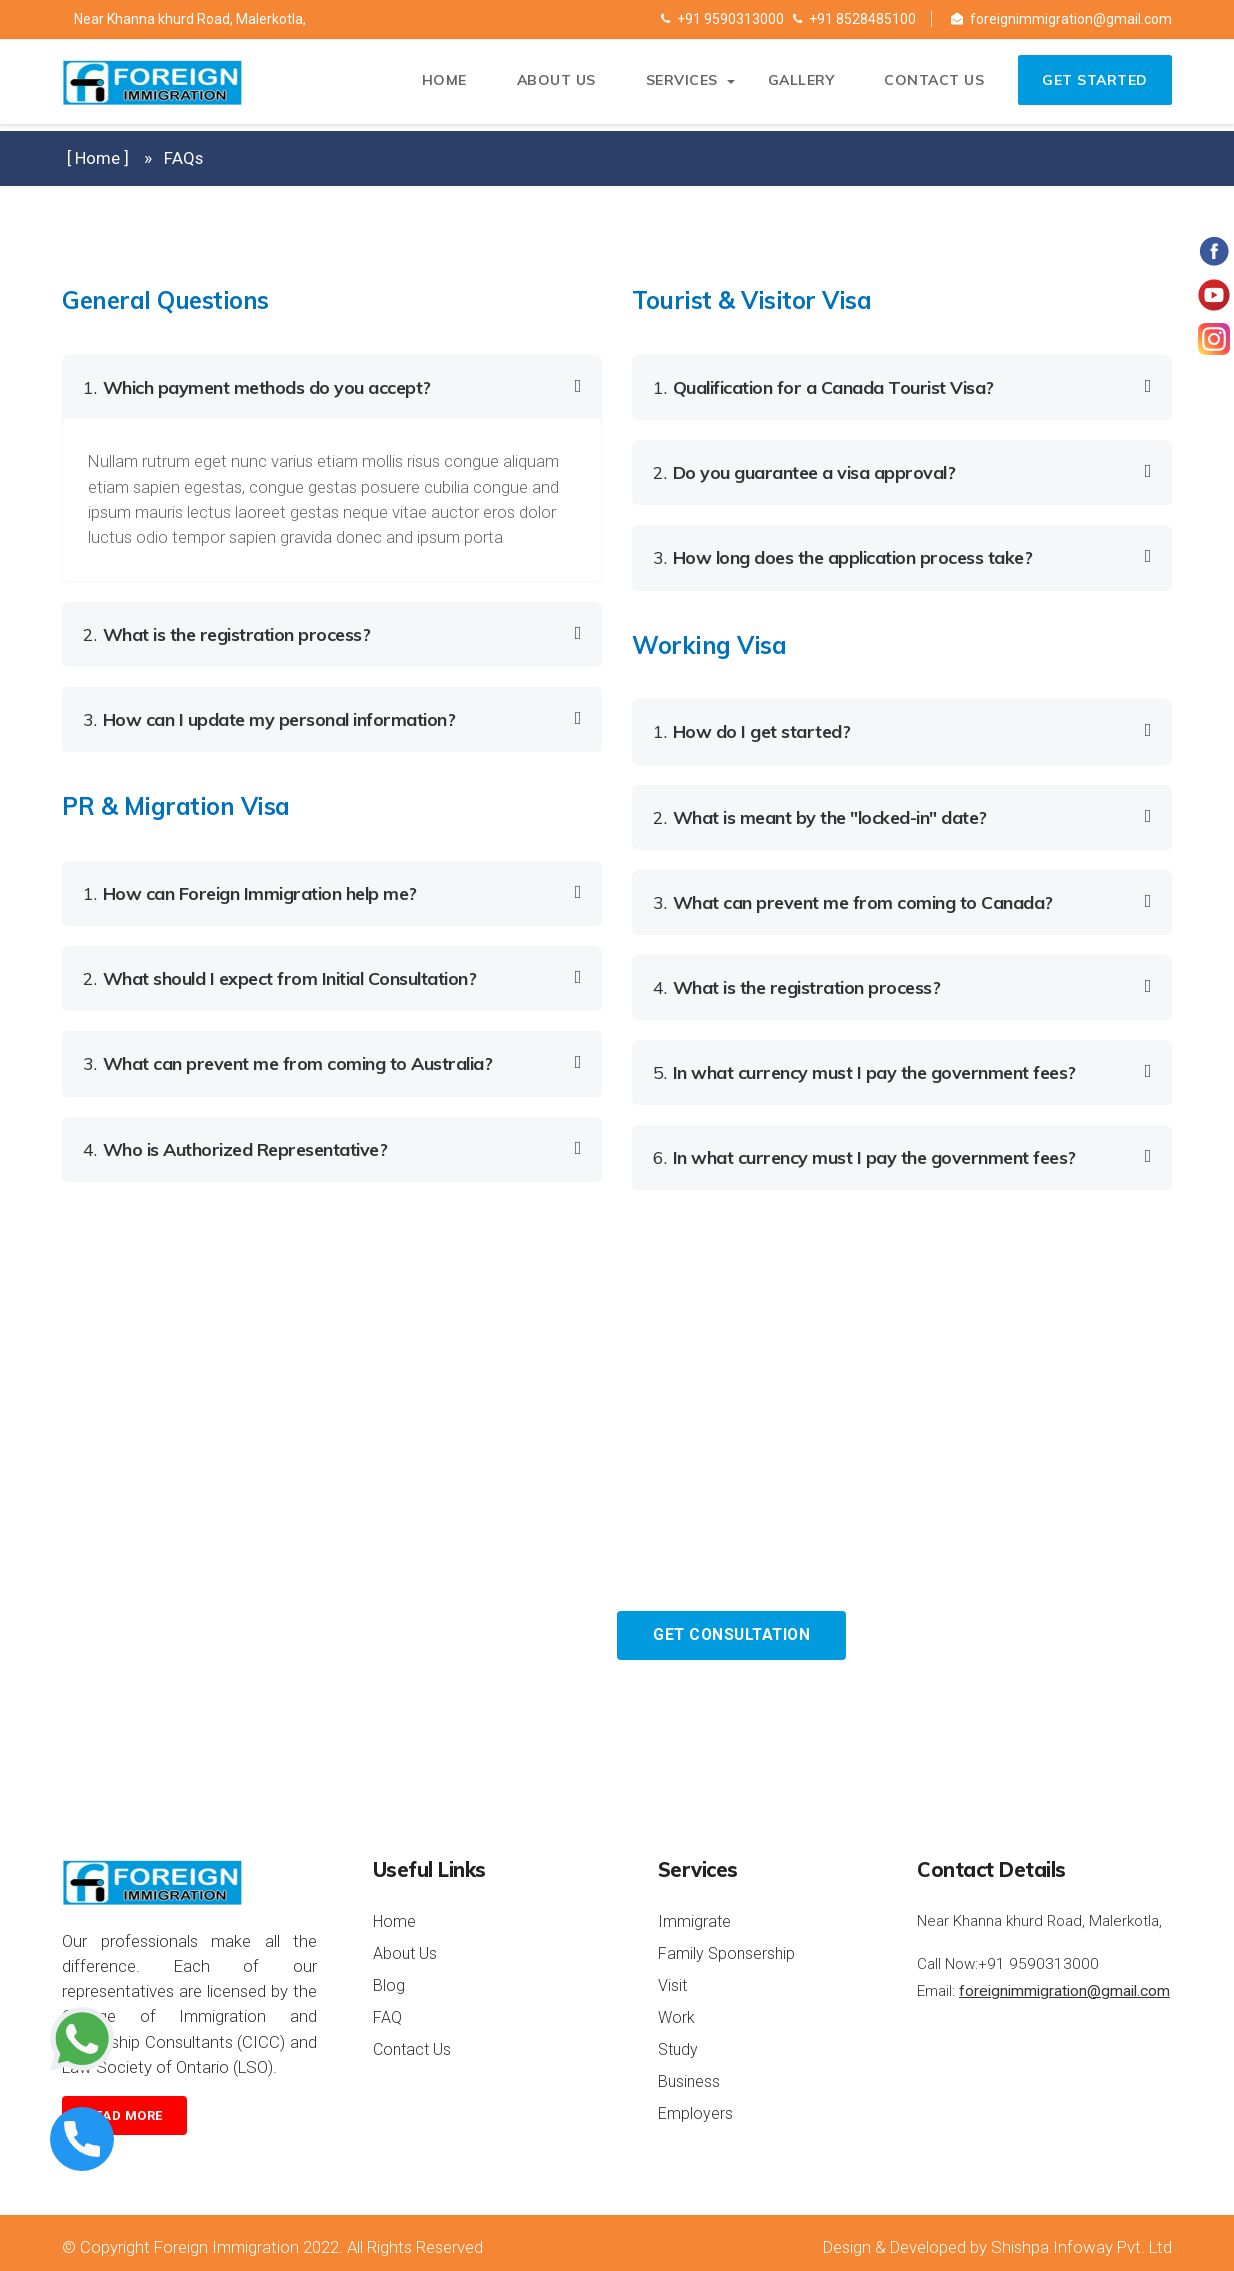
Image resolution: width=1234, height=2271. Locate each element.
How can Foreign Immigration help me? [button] (250, 889)
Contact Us (412, 2039)
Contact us (928, 85)
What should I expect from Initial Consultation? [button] (279, 973)
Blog (389, 1975)
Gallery (794, 85)
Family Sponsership (726, 1943)
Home (437, 85)
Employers (695, 2103)
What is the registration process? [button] (226, 632)
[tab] (332, 387)
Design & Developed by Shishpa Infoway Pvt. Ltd (997, 2237)
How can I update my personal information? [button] (269, 716)
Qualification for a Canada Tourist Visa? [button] (823, 386)
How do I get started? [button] (751, 727)
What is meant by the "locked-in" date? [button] (820, 811)
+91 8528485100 (854, 19)
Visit (672, 1975)
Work (676, 2007)
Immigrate (694, 1911)
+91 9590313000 (722, 19)
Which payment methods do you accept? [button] (257, 386)
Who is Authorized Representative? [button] (235, 1141)
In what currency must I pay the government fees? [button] (864, 1063)
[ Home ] (98, 158)
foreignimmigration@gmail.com (1061, 19)
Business (689, 2071)
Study (678, 2039)
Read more (124, 2105)
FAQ (387, 2007)
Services (675, 85)
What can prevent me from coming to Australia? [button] (287, 1057)
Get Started (1093, 85)
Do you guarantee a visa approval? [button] (804, 470)
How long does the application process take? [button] (842, 554)
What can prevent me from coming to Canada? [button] (853, 895)
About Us (549, 85)
